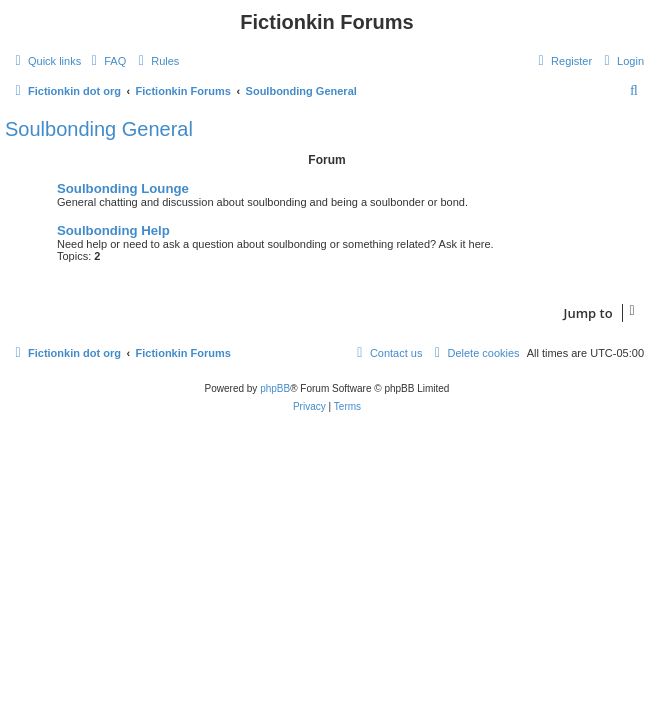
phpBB (275, 388)
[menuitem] (106, 61)
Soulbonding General (99, 129)
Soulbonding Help (113, 230)
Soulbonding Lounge (123, 188)
